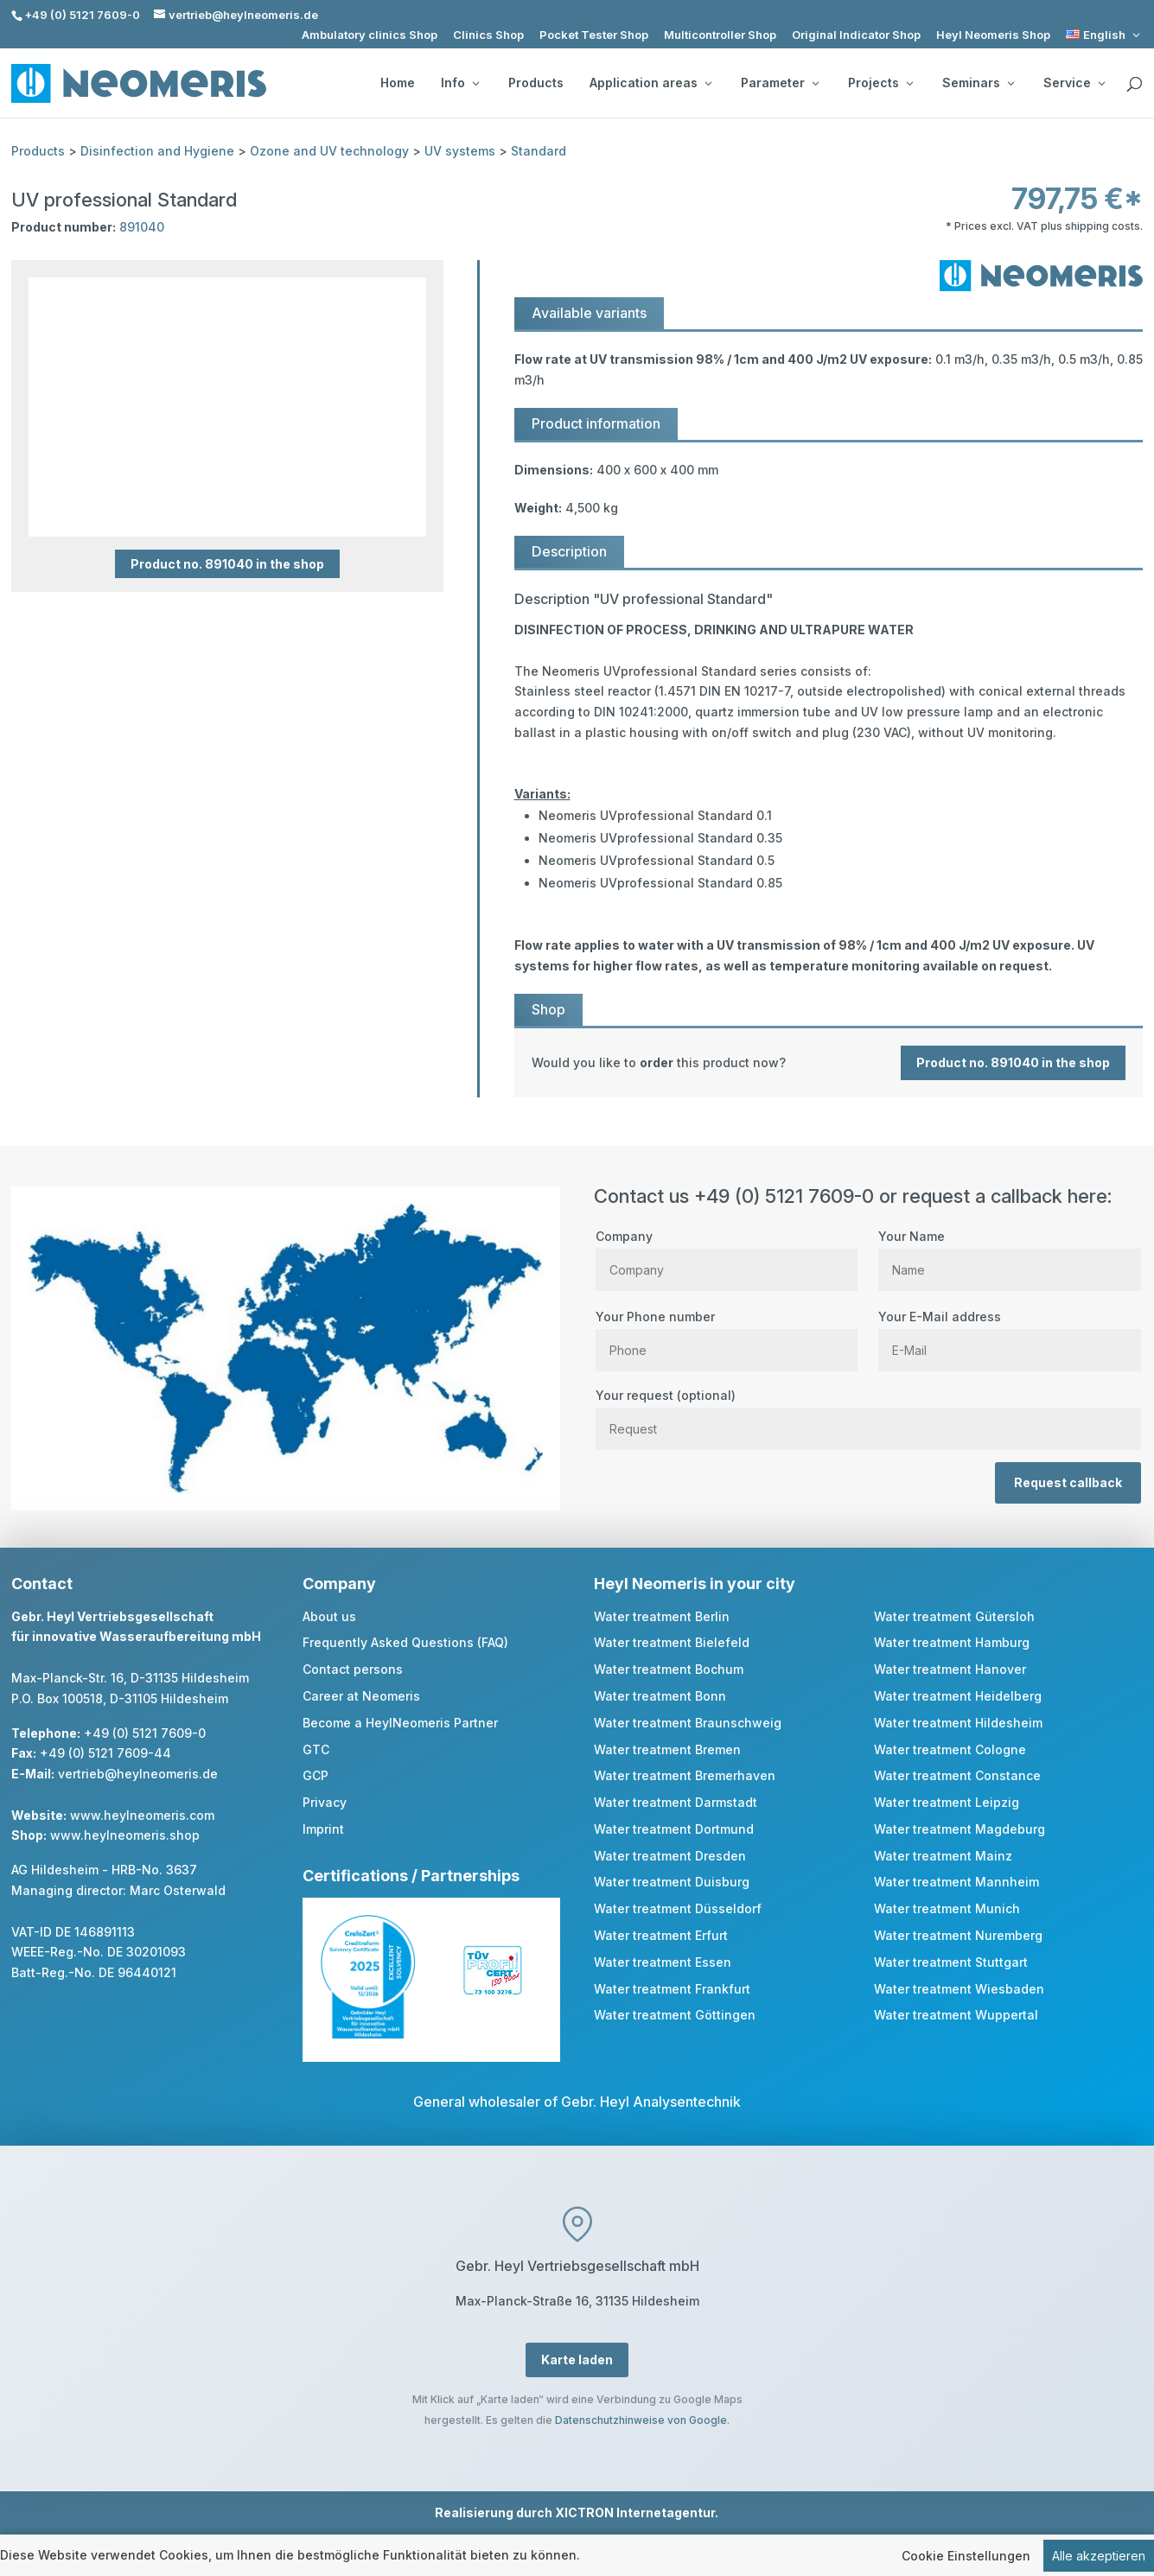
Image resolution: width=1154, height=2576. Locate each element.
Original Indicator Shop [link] (856, 35)
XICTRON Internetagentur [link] (635, 2512)
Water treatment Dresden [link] (670, 1855)
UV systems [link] (459, 150)
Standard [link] (538, 150)
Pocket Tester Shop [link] (593, 35)
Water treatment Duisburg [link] (671, 1881)
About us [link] (329, 1616)
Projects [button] (880, 83)
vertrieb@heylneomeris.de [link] (138, 1773)
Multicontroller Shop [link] (720, 35)
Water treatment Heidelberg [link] (958, 1696)
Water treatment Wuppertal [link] (956, 2014)
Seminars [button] (978, 83)
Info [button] (460, 83)
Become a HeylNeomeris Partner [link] (400, 1722)
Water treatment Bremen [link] (667, 1749)
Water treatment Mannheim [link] (956, 1881)
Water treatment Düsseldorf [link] (678, 1908)
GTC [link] (316, 1749)
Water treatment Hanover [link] (950, 1669)
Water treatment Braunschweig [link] (687, 1722)
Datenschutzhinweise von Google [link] (641, 2420)
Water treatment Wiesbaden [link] (959, 1988)
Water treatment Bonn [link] (660, 1696)
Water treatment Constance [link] (957, 1775)
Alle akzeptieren (1098, 2555)
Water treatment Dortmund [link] (674, 1829)
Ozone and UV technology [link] (329, 150)
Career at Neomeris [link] (361, 1696)
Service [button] (1074, 83)
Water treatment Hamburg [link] (952, 1642)
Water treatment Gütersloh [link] (954, 1616)
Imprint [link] (323, 1829)
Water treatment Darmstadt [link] (675, 1802)
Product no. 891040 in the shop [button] (227, 564)
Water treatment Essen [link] (662, 1962)
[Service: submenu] (1101, 83)
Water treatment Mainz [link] (943, 1855)
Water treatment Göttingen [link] (675, 2014)
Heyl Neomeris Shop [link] (993, 35)
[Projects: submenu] (909, 83)
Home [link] (397, 83)
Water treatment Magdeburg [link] (959, 1829)
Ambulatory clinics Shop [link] (369, 35)
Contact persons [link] (353, 1669)
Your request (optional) (869, 1412)
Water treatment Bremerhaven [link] (684, 1775)
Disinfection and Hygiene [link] (157, 150)
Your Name (1009, 1253)
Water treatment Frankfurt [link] (672, 1988)
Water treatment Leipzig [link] (946, 1802)
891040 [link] (141, 226)
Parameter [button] (780, 83)
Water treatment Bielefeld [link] (671, 1642)
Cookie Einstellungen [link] (966, 2555)
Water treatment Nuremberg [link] (958, 1935)
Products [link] (536, 83)
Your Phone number (727, 1333)
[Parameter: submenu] (815, 83)
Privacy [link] (325, 1802)
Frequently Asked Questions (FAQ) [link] (405, 1642)
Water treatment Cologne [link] (950, 1749)
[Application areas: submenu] (708, 83)
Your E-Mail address (1009, 1333)
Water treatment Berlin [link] (662, 1616)
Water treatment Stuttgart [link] (951, 1962)
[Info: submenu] (475, 83)
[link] (1104, 35)
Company (727, 1253)
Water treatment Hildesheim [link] (958, 1722)
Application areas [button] (650, 83)
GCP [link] (315, 1775)
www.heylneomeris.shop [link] (125, 1835)
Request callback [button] (1068, 1482)
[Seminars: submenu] (1010, 83)
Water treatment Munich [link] (947, 1908)
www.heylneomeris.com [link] (142, 1815)
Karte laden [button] (577, 2359)
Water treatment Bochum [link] (668, 1669)
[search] (1134, 84)
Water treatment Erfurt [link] (661, 1935)
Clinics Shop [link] (488, 35)
